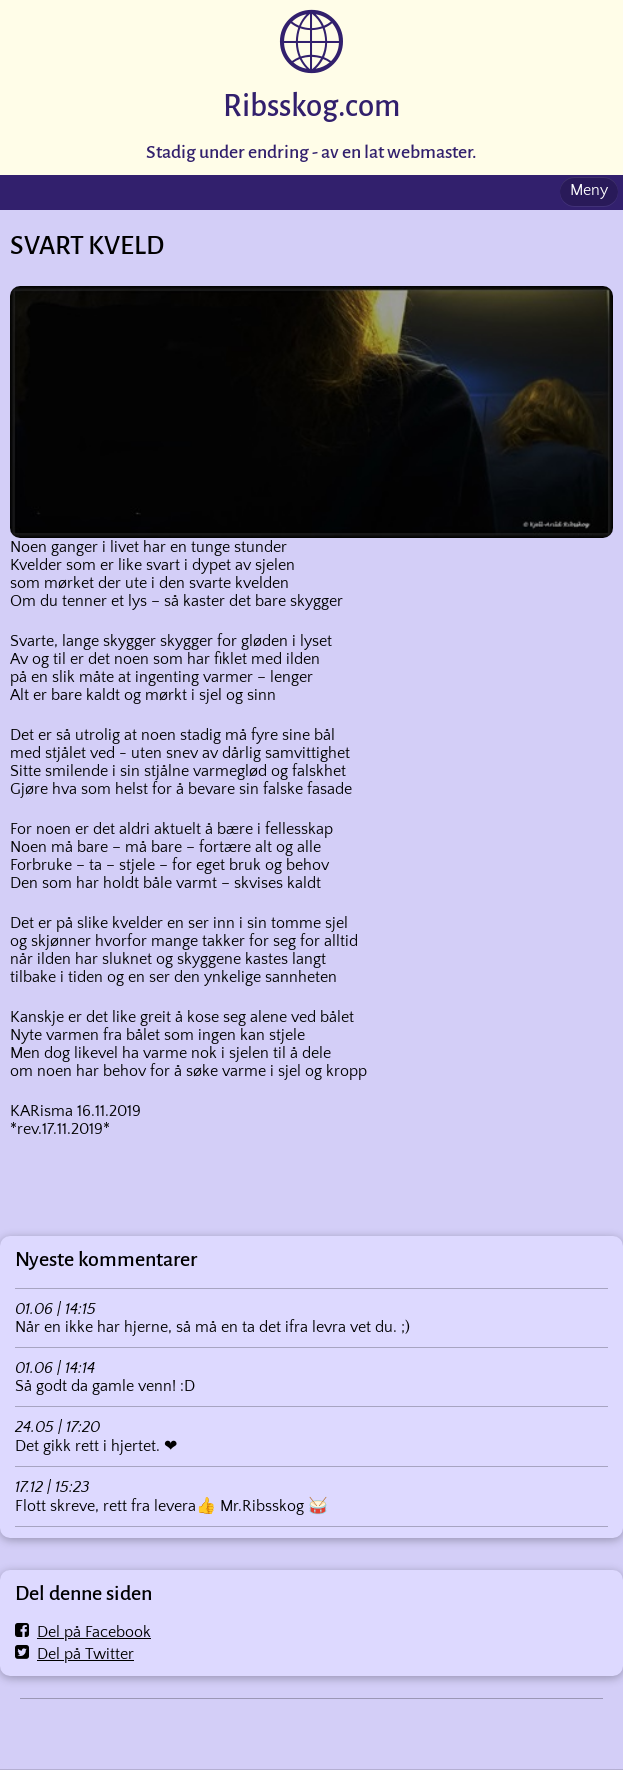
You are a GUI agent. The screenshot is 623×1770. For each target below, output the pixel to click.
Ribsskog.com (311, 106)
